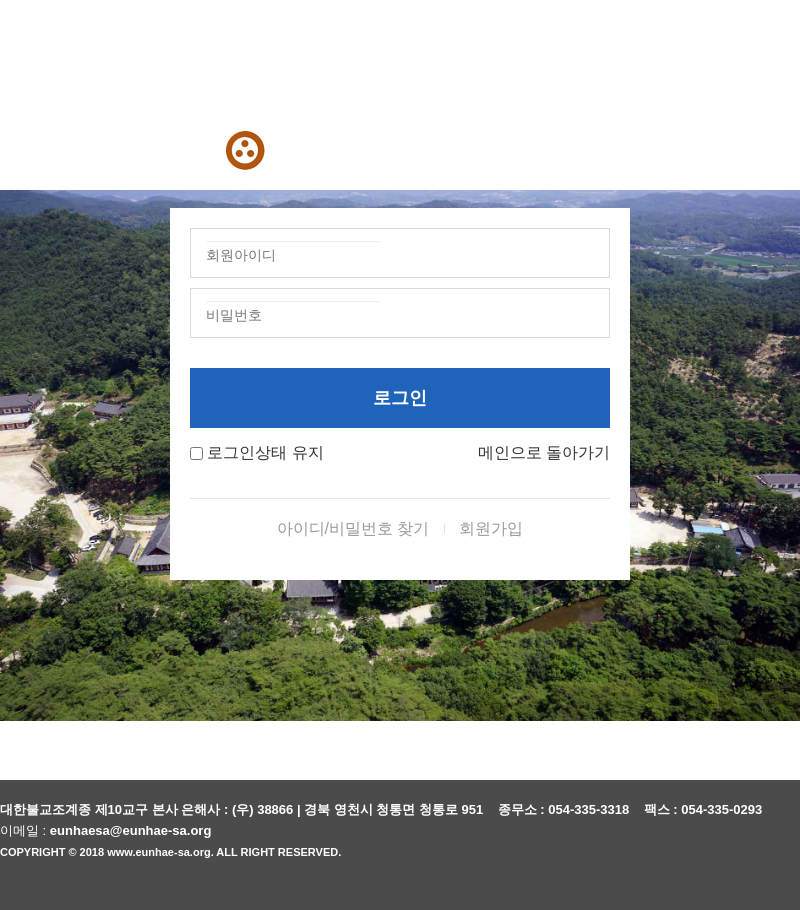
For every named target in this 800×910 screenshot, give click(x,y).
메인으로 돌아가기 (544, 452)
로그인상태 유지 (265, 452)
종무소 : (523, 809)
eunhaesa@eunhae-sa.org (131, 830)
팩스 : (663, 809)
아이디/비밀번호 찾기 (353, 528)
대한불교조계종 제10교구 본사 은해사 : (114, 809)
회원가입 (491, 528)
